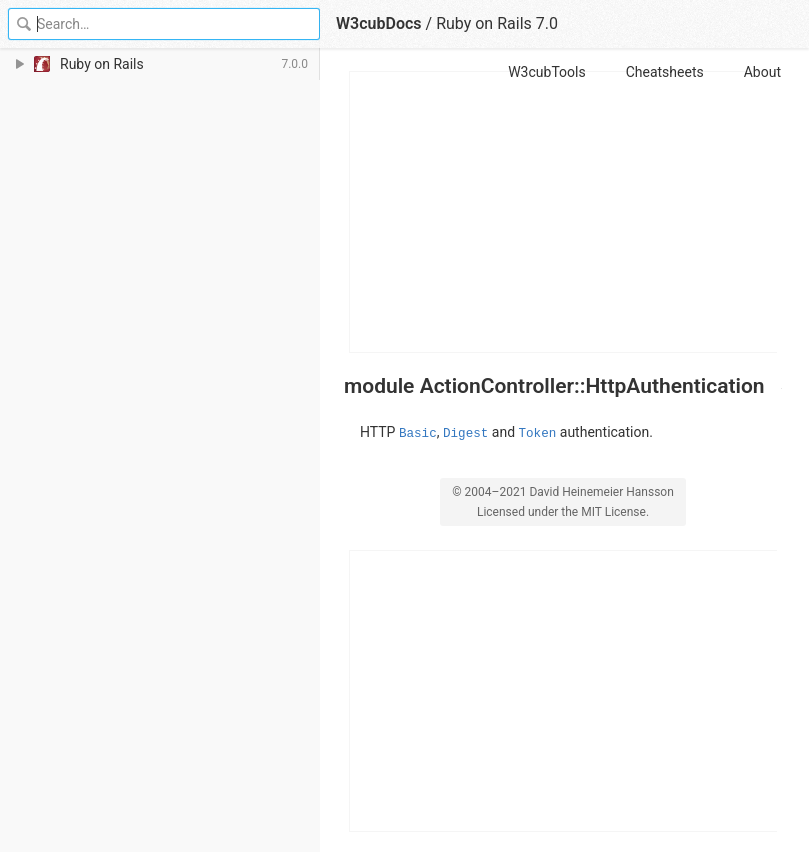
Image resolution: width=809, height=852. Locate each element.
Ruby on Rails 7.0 (497, 23)
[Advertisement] (564, 212)
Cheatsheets (665, 72)
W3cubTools (546, 72)
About (762, 72)
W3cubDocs (379, 23)
